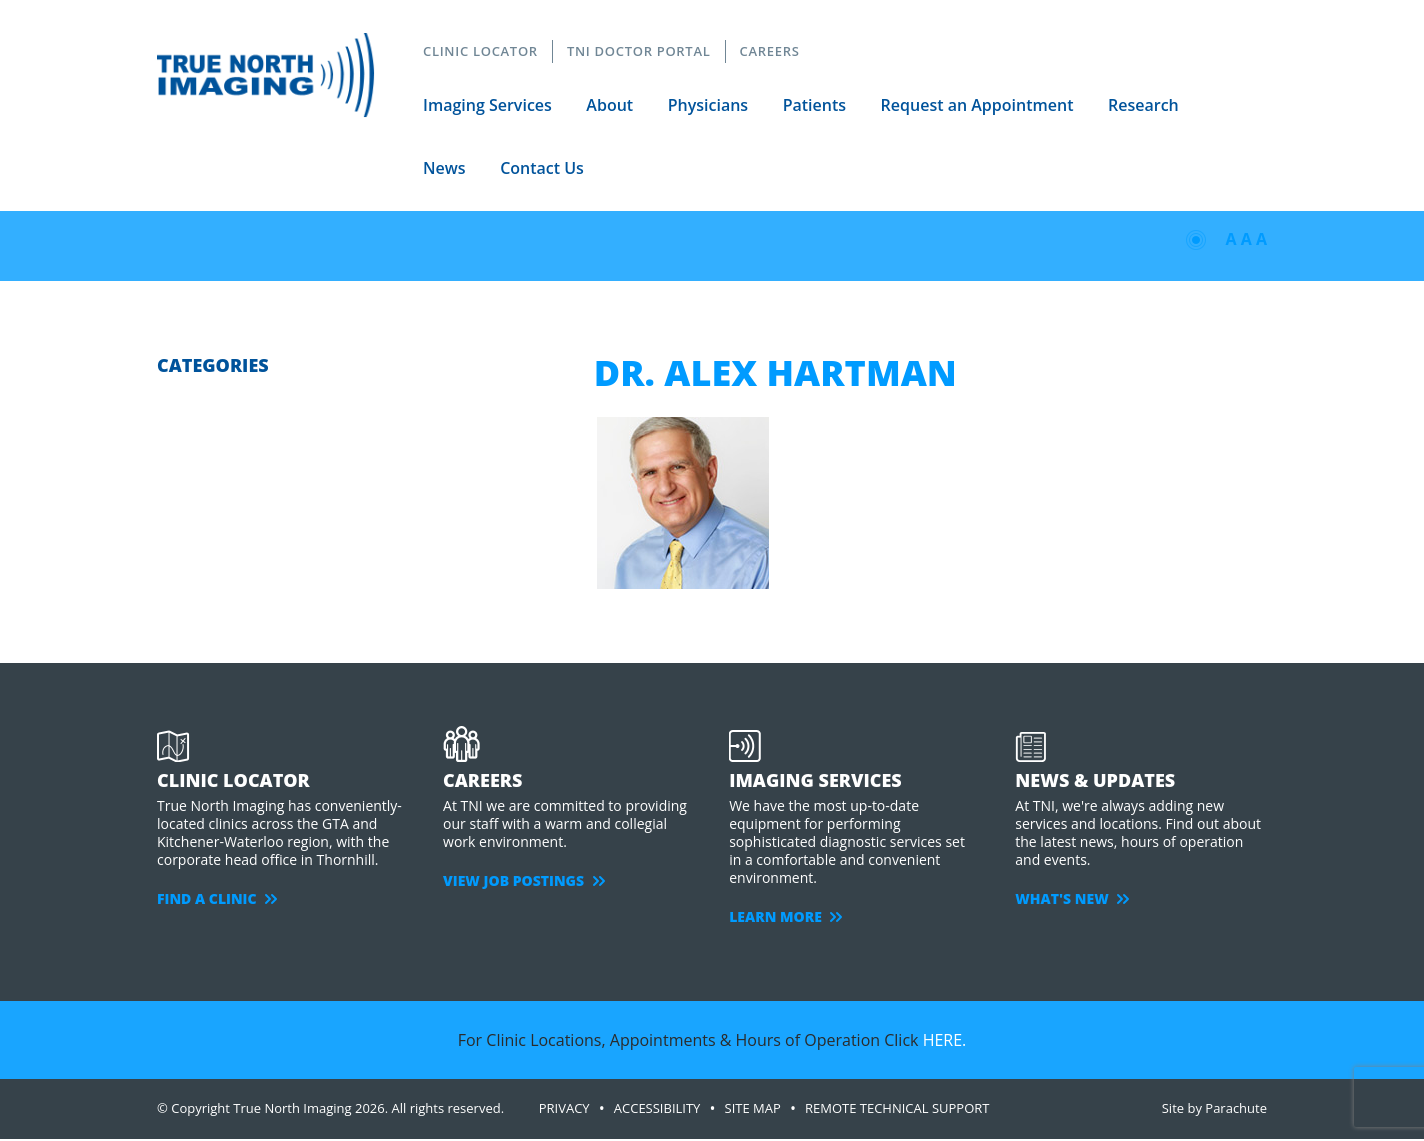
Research (1144, 105)
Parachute (1236, 1108)
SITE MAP (753, 1108)
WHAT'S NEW (1072, 898)
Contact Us (542, 168)
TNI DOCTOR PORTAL (639, 51)
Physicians (708, 105)
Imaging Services (487, 105)
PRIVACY (564, 1108)
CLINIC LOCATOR (480, 51)
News (444, 168)
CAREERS (770, 51)
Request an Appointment (977, 105)
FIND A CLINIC (217, 898)
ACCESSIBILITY (657, 1108)
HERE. (945, 1040)
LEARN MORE (785, 916)
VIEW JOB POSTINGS (524, 880)
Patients (814, 105)
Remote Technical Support (897, 1108)
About (610, 105)
